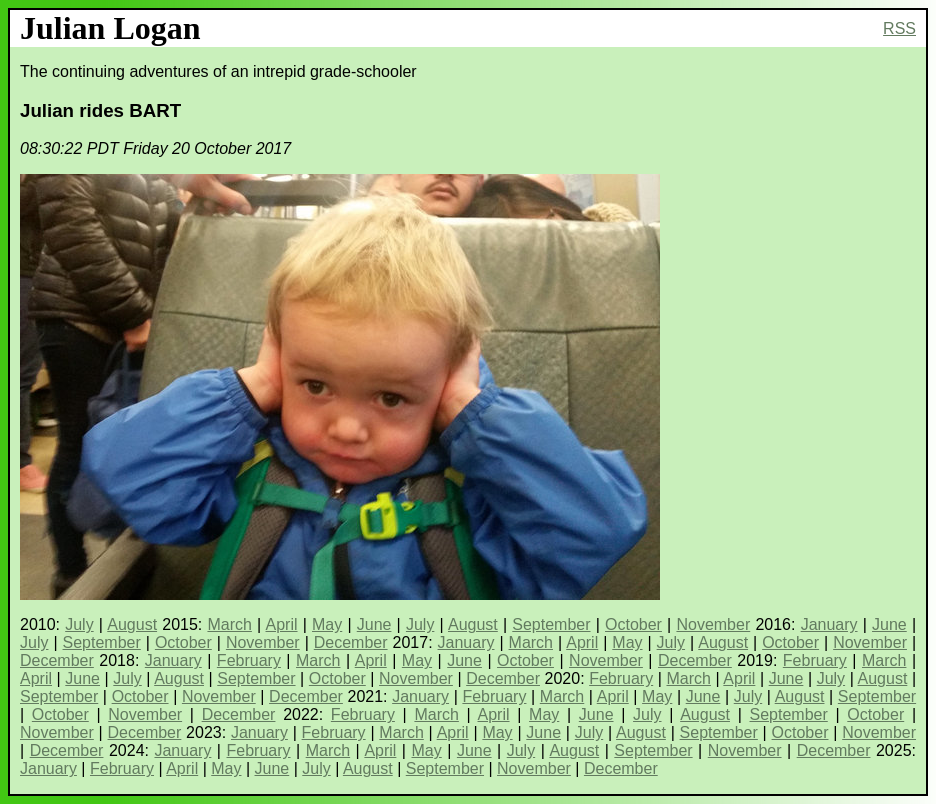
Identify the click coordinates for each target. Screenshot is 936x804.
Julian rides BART (100, 110)
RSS (899, 28)
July (79, 624)
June (374, 624)
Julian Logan (110, 28)
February (249, 660)
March (229, 624)
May (327, 624)
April (282, 624)
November (713, 624)
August (132, 624)
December (351, 642)
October (633, 624)
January (829, 624)
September (551, 624)
